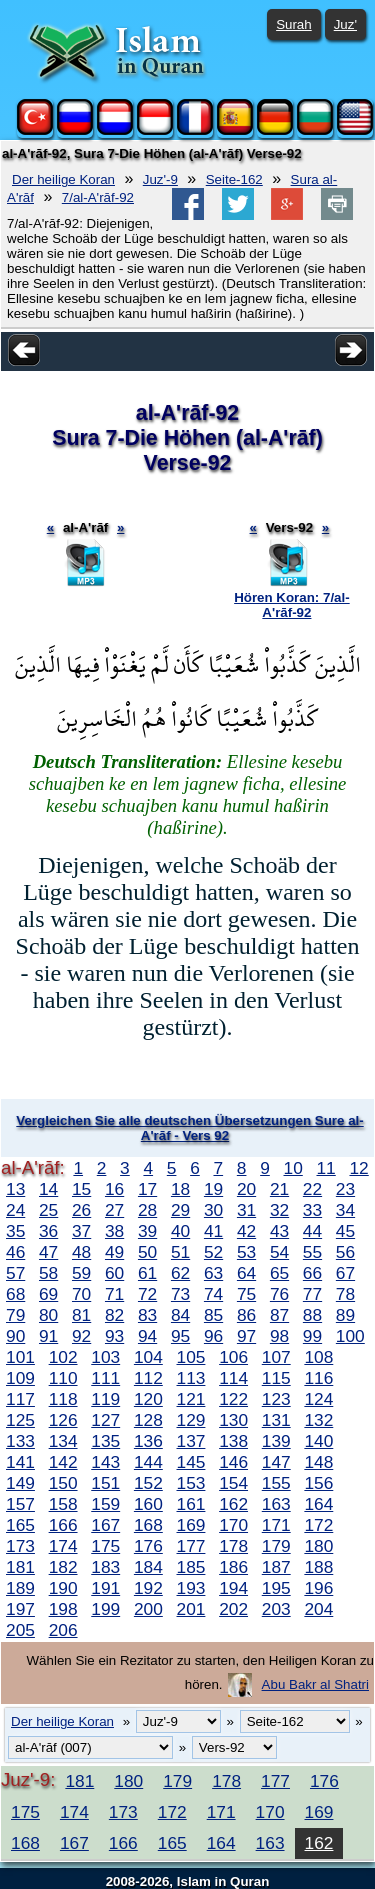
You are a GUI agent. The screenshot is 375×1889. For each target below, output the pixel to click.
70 (81, 1294)
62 (180, 1273)
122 (233, 1399)
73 (180, 1294)
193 (191, 1588)
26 (81, 1210)
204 (318, 1609)
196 (318, 1588)
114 (233, 1378)
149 (20, 1483)
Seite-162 (234, 179)
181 (20, 1567)
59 (81, 1273)
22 (312, 1189)
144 (148, 1462)
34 (345, 1210)
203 (276, 1609)
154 (233, 1483)
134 (63, 1441)
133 (20, 1441)
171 (276, 1525)
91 (48, 1336)
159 (105, 1504)
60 (114, 1273)
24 (15, 1210)
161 (191, 1504)
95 (180, 1336)
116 (318, 1378)
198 (63, 1609)
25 (48, 1210)
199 (105, 1609)
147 (276, 1462)
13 (15, 1189)
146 (233, 1462)
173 (20, 1546)
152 (148, 1483)
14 (48, 1189)
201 (191, 1609)
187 (276, 1567)
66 (312, 1273)
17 (147, 1189)
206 (63, 1630)
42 (246, 1231)
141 (20, 1462)
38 (114, 1231)
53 (246, 1252)
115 (276, 1378)
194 (233, 1588)
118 (63, 1399)
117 (20, 1399)
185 (191, 1567)
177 (191, 1546)
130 (233, 1420)
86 (246, 1315)
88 (312, 1315)
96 (213, 1336)
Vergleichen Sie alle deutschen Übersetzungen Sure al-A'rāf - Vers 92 (189, 1128)
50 (147, 1252)
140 (318, 1441)
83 (147, 1315)
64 (246, 1273)
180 (318, 1546)
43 (279, 1231)
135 (105, 1441)
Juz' (345, 24)
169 (191, 1525)
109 (20, 1378)
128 (148, 1420)
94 (147, 1336)
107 (276, 1357)
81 (81, 1315)
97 (246, 1336)
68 (15, 1294)
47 (48, 1252)
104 (148, 1357)
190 (63, 1588)
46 (15, 1252)
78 (345, 1294)
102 (63, 1357)
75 (246, 1294)
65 (279, 1273)
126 (63, 1420)
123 (276, 1399)
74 (213, 1294)
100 (350, 1336)
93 (114, 1336)
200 (148, 1609)
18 (180, 1189)
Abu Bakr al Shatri (315, 1684)
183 (105, 1567)
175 (105, 1546)
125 (20, 1420)
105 (191, 1357)
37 (81, 1231)
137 (191, 1441)
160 (148, 1504)
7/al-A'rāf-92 (98, 197)
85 (213, 1315)
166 (63, 1525)
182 (63, 1567)
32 (279, 1210)
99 (312, 1336)
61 (147, 1273)
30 (213, 1210)
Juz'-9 (160, 179)
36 (48, 1231)
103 (105, 1357)
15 (81, 1189)
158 (63, 1504)
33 (312, 1210)
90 (15, 1336)
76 (279, 1294)
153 (191, 1483)
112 (148, 1378)
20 (246, 1189)
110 (63, 1378)
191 (105, 1588)
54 (279, 1252)
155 (276, 1483)
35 (15, 1231)
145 (191, 1462)
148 (318, 1462)
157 (20, 1504)
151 (105, 1483)
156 (318, 1483)
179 (276, 1546)
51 (180, 1252)
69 (48, 1294)
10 (293, 1168)
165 (20, 1525)
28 (147, 1210)
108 (318, 1357)
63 (213, 1273)
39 (147, 1231)
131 (276, 1420)
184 (148, 1567)
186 (233, 1567)
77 (312, 1294)
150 (63, 1483)
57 (15, 1273)
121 (191, 1399)
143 (105, 1462)
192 (148, 1588)
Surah (294, 24)
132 (318, 1420)
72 (147, 1294)
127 (105, 1420)
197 (20, 1609)
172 (318, 1525)
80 (48, 1315)
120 (148, 1399)
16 (114, 1189)
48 (81, 1252)
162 (233, 1504)
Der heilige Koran (63, 179)
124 (318, 1399)
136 (148, 1441)
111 (105, 1378)
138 (233, 1441)
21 (279, 1189)
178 (233, 1546)
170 (233, 1525)
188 (318, 1567)
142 (63, 1462)
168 (148, 1525)
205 (20, 1630)
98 (279, 1336)
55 (312, 1252)
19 (213, 1189)
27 (114, 1210)
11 (325, 1168)
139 (276, 1441)
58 (48, 1273)
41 (213, 1231)
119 (105, 1399)
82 (114, 1315)
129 (191, 1420)
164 (318, 1504)
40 (180, 1231)
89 (345, 1315)
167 (105, 1525)
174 (63, 1546)
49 (114, 1252)
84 (180, 1315)
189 (20, 1588)
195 (276, 1588)
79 (15, 1315)
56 (345, 1252)
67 (345, 1273)
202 (233, 1609)
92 (81, 1336)
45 (345, 1231)
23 (345, 1189)
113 (191, 1378)
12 (358, 1168)
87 (279, 1315)
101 (20, 1357)
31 (246, 1210)
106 (233, 1357)
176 (148, 1546)
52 (213, 1252)
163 (276, 1504)
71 (114, 1294)
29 (180, 1210)
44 (312, 1231)
